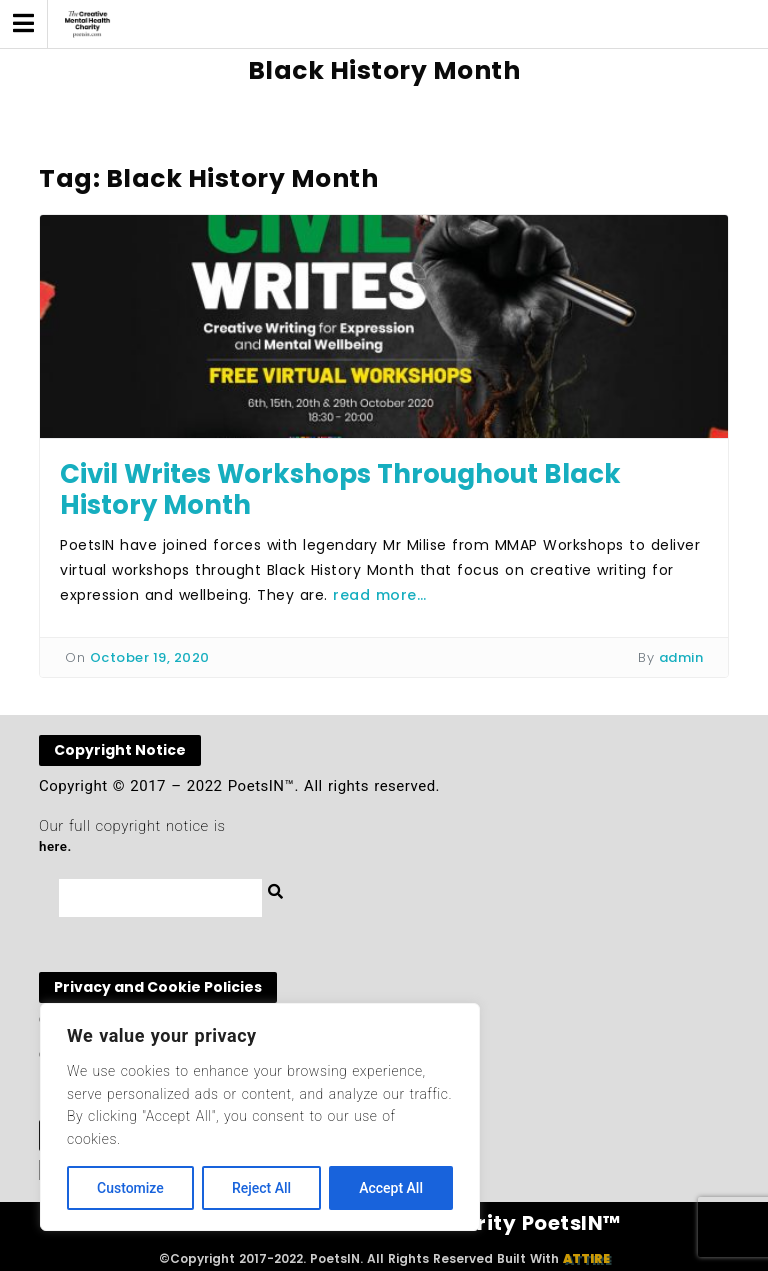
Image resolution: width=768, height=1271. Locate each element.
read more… (379, 595)
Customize (130, 1188)
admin (681, 657)
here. (55, 846)
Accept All (391, 1188)
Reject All (261, 1188)
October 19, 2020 (150, 657)
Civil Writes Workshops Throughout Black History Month (340, 489)
